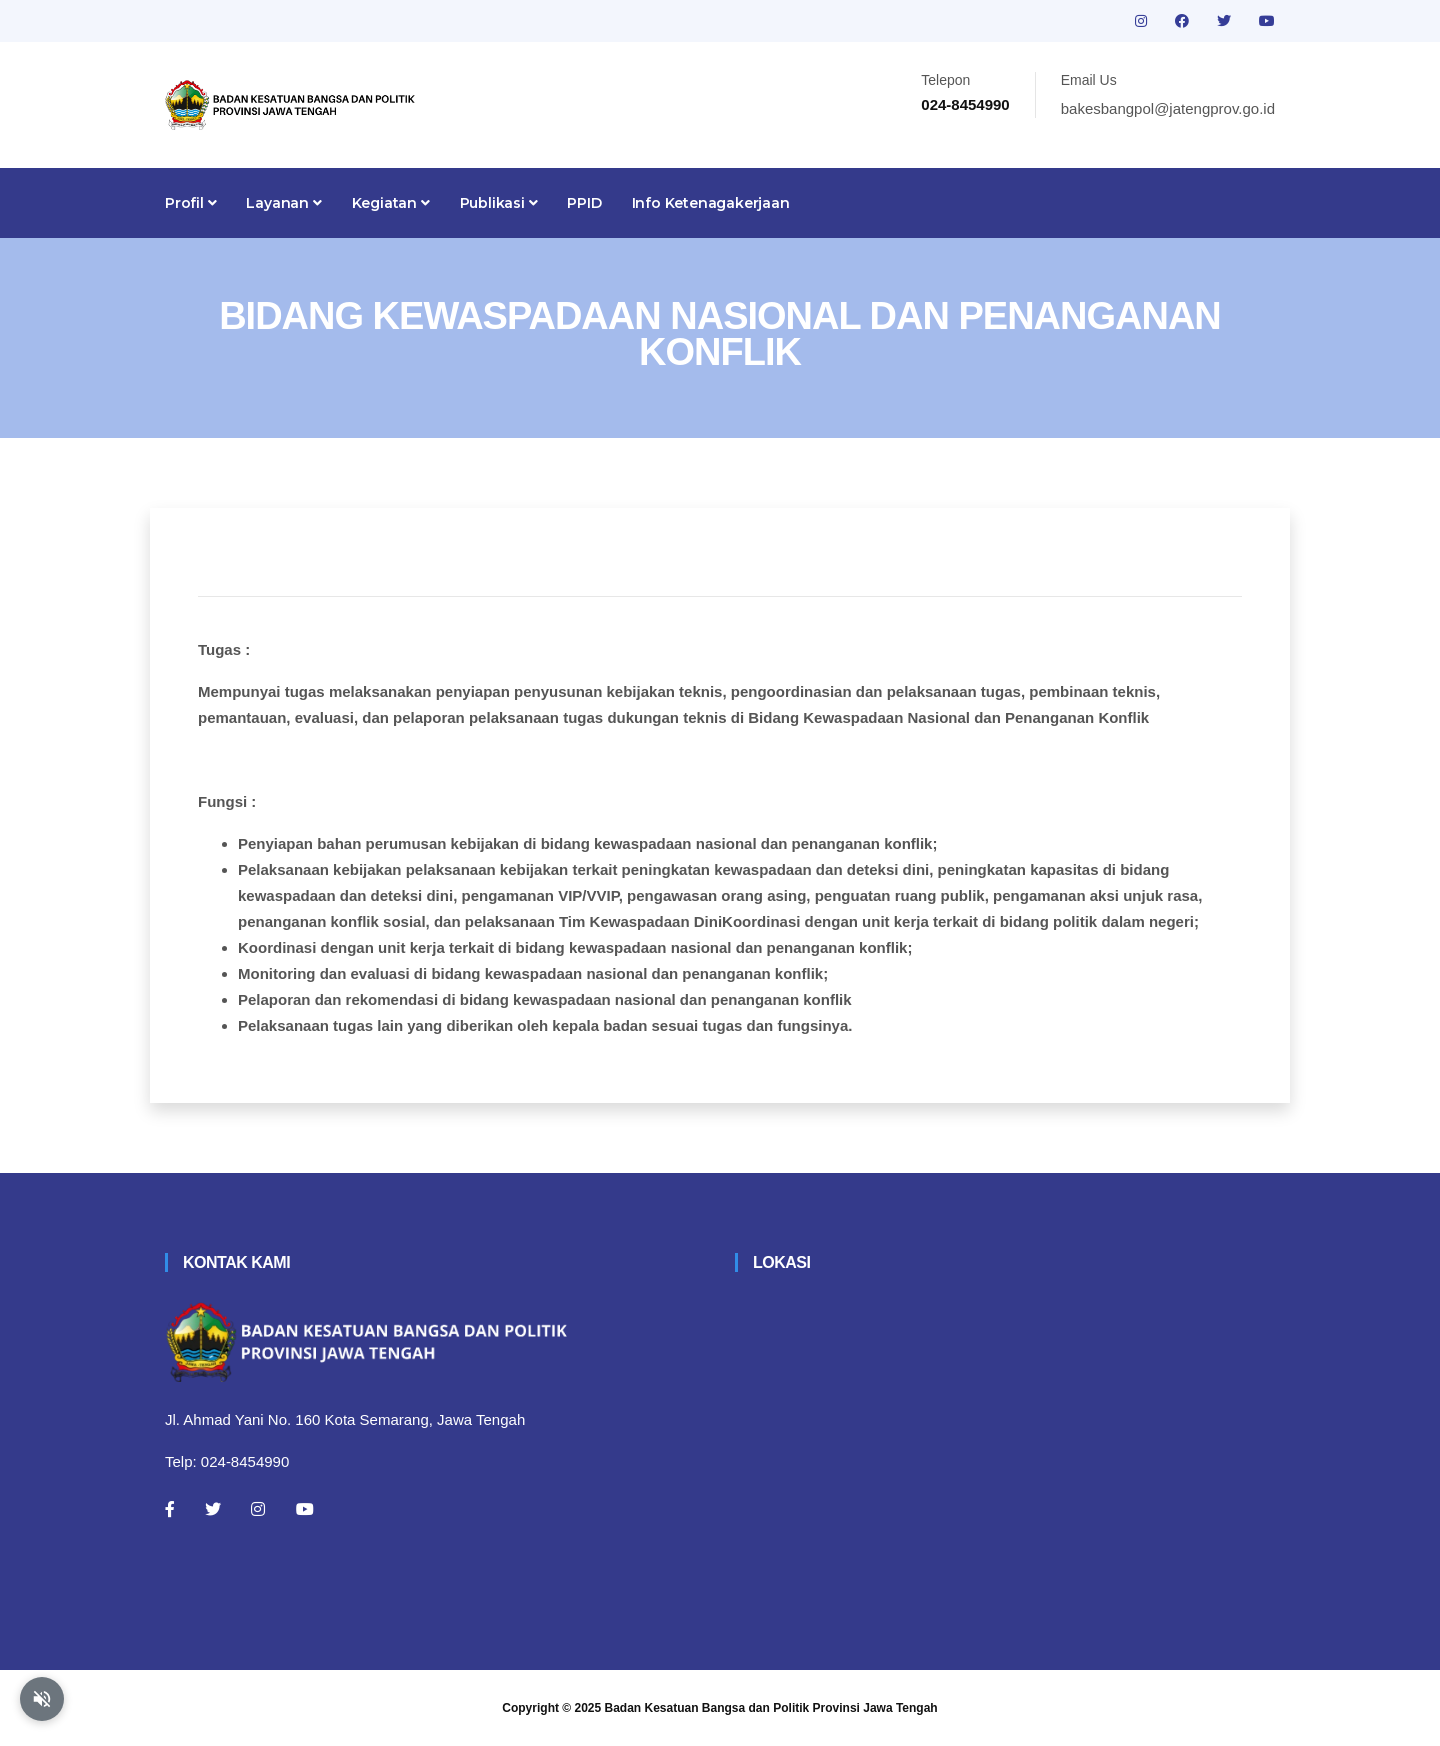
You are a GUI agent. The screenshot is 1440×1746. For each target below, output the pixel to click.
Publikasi (499, 203)
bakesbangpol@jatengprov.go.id (1168, 108)
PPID (584, 203)
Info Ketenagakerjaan (711, 203)
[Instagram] (258, 1509)
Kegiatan (391, 203)
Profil (190, 203)
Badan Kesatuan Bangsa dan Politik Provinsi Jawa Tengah (771, 1708)
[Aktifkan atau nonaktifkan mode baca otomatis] (42, 1699)
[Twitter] (213, 1509)
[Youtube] (305, 1509)
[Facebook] (170, 1509)
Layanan (283, 203)
